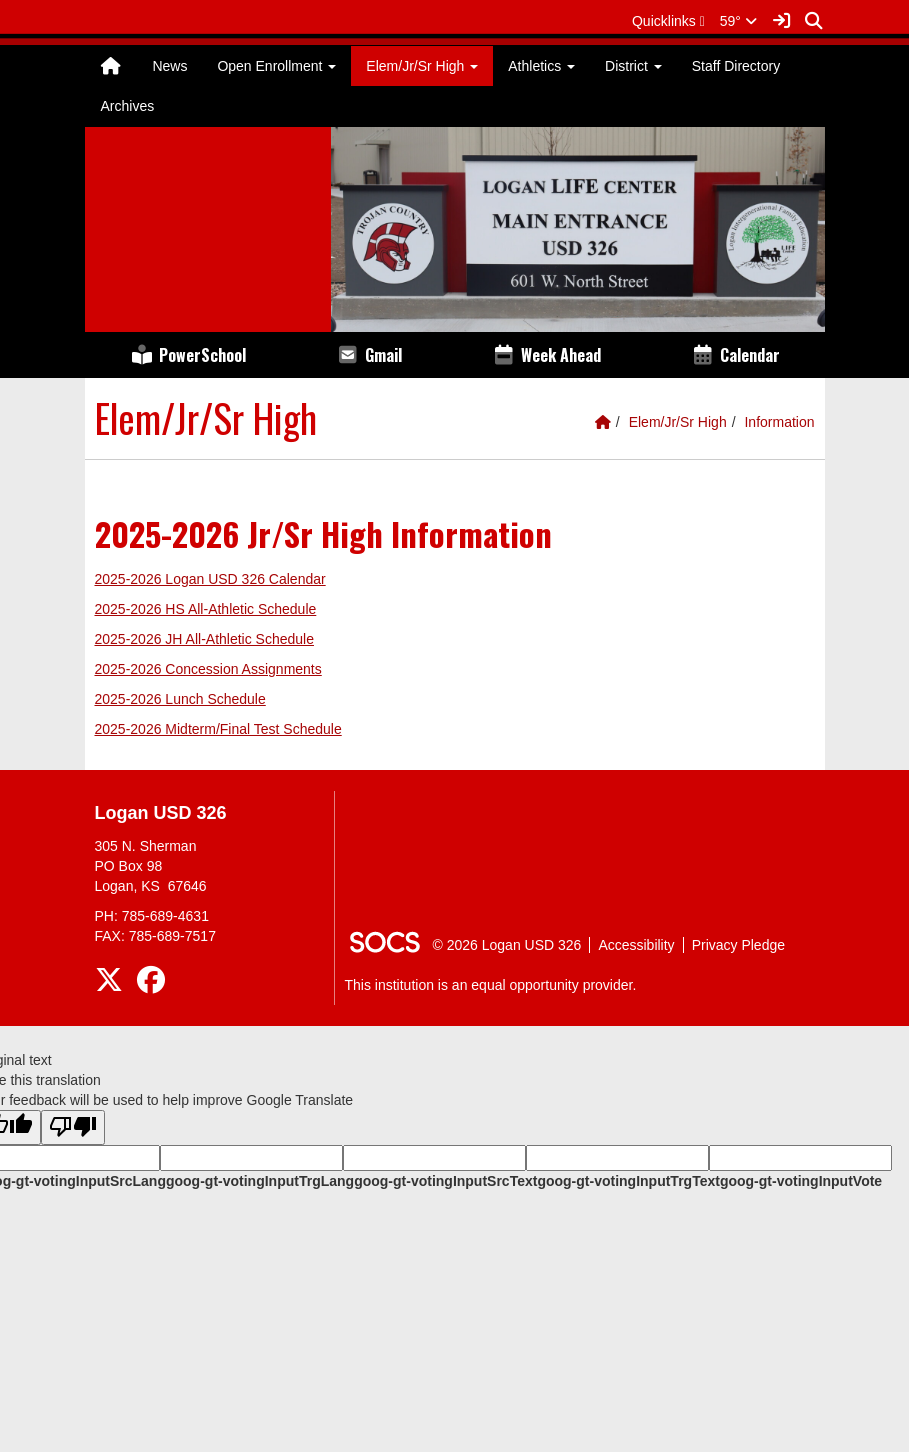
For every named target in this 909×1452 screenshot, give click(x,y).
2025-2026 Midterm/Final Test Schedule (218, 729)
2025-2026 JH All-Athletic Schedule (204, 639)
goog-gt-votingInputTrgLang (260, 1181)
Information (779, 422)
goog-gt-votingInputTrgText (628, 1181)
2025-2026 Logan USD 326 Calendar (210, 579)
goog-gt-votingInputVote (801, 1181)
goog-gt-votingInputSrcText (445, 1181)
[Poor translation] (73, 1127)
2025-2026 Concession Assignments (208, 669)
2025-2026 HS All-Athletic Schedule (206, 609)
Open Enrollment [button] (276, 66)
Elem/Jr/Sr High (678, 422)
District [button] (633, 66)
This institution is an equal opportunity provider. (491, 985)
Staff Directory (736, 66)
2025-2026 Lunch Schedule (180, 699)
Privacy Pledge (738, 945)
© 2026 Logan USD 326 (507, 945)
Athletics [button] (541, 66)
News (169, 66)
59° (738, 21)
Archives (128, 106)
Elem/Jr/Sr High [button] (422, 66)
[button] (668, 21)
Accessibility (636, 945)
